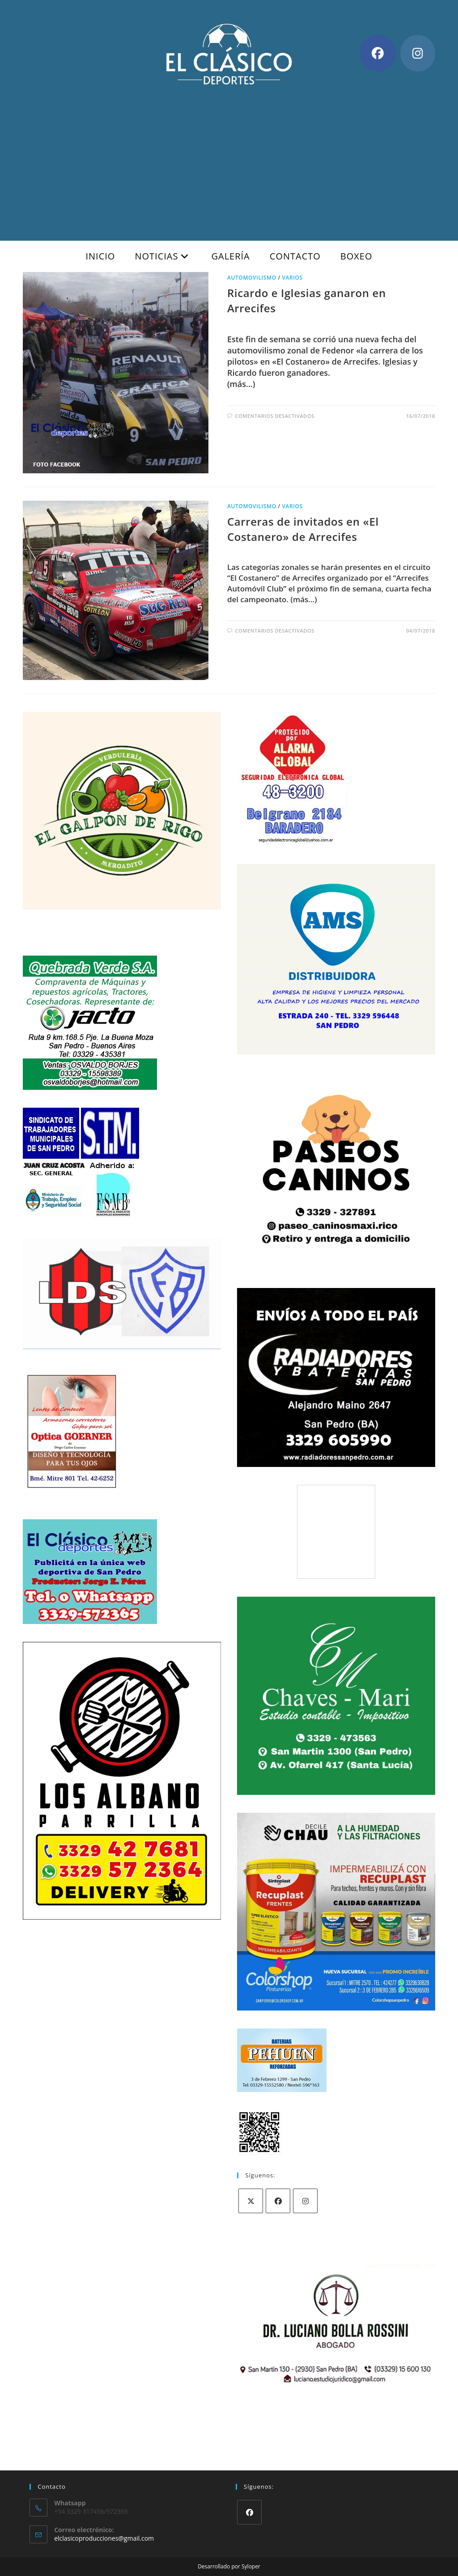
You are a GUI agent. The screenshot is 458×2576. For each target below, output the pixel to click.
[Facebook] (278, 2201)
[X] (250, 2201)
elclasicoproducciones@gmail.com (104, 2538)
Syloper (251, 2566)
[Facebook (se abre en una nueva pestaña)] (378, 53)
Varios (292, 277)
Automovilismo (251, 277)
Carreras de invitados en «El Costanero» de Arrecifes (303, 529)
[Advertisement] (229, 155)
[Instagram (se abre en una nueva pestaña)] (417, 53)
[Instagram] (305, 2201)
